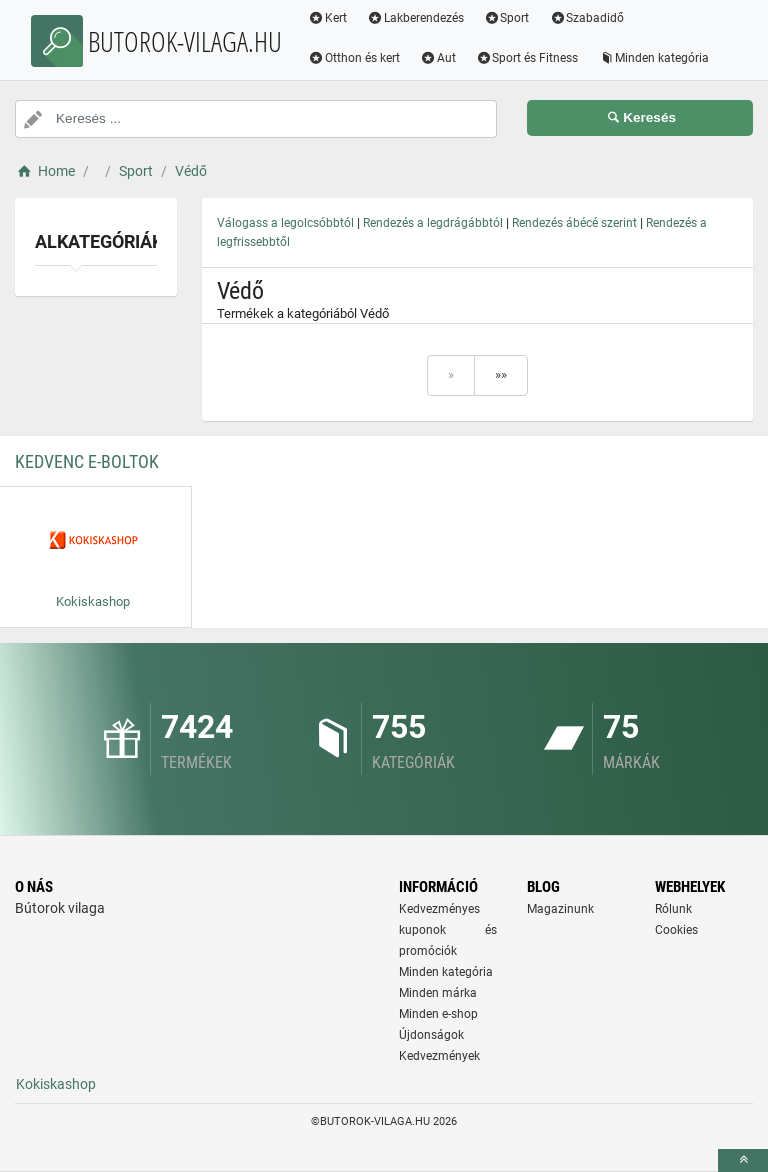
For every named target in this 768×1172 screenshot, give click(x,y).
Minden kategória (653, 58)
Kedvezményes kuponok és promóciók (448, 930)
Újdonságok (431, 1035)
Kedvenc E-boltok (87, 461)
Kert (327, 18)
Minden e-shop (438, 1014)
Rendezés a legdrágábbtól (433, 223)
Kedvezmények (439, 1056)
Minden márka (438, 993)
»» (501, 374)
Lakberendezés (415, 18)
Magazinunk (560, 909)
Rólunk (673, 909)
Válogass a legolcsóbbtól (285, 223)
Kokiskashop (56, 1084)
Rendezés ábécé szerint (574, 223)
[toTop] (743, 1160)
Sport (507, 18)
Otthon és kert (354, 58)
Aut (438, 58)
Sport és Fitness (527, 58)
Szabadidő (586, 18)
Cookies (676, 930)
